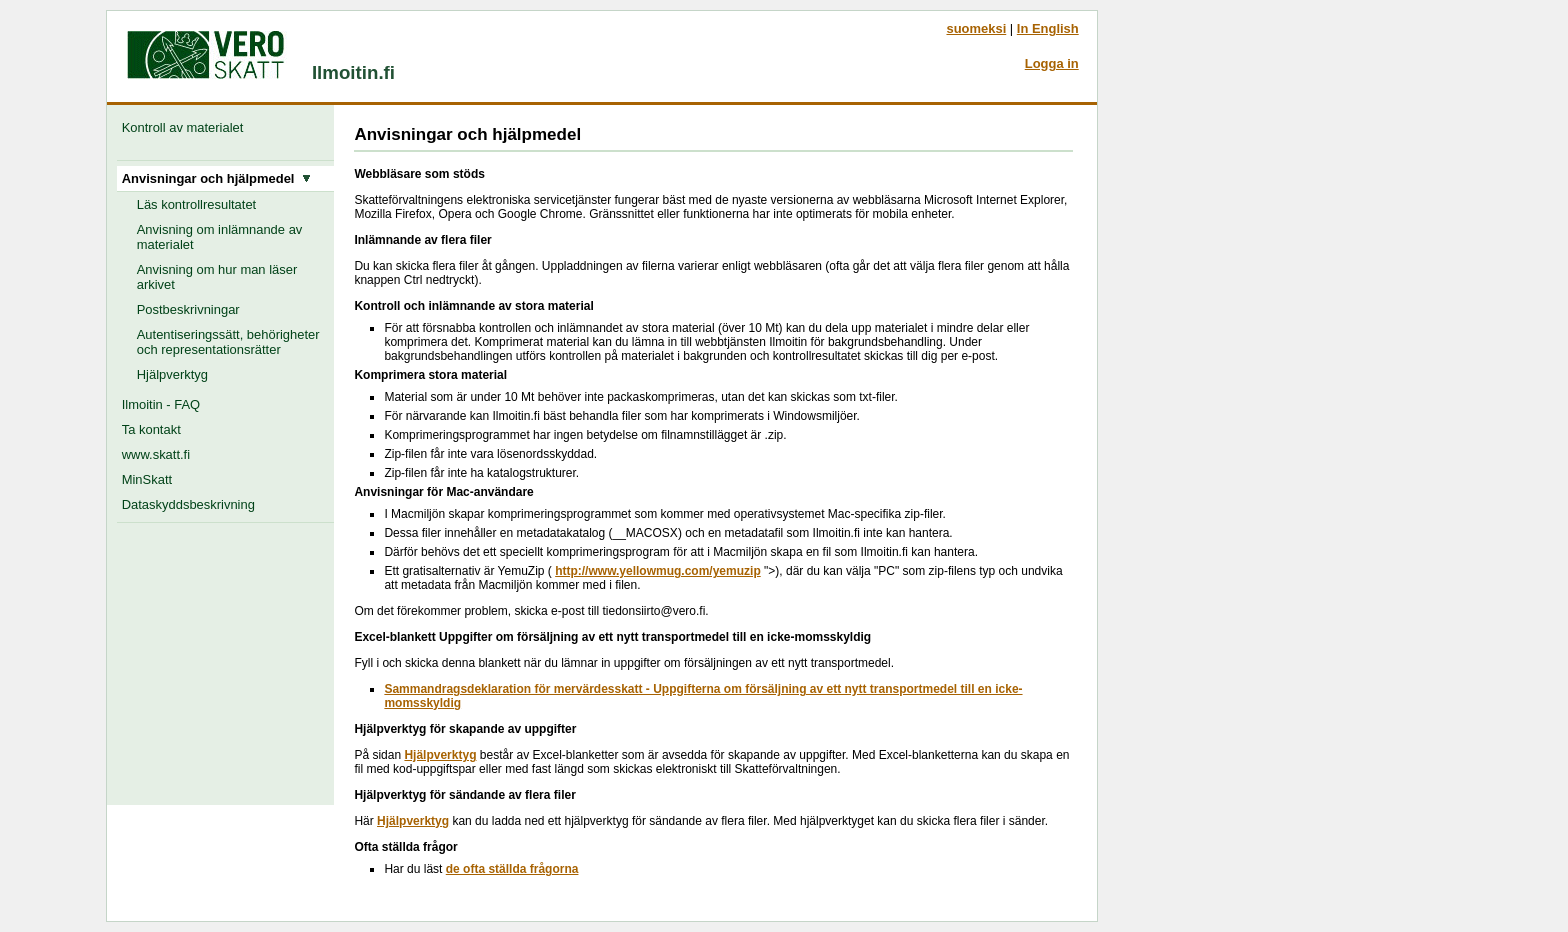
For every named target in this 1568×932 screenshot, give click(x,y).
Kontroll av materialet (186, 127)
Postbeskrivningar (188, 309)
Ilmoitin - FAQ (161, 404)
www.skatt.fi (156, 454)
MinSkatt (147, 479)
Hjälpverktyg (172, 374)
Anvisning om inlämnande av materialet (220, 237)
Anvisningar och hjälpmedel (216, 178)
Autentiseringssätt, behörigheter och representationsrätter (228, 342)
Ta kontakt (151, 429)
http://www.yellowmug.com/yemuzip (658, 571)
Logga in (1052, 63)
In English (1048, 28)
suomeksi (976, 28)
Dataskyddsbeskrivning (188, 504)
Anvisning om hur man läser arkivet (217, 277)
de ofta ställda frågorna (512, 869)
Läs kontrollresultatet (197, 204)
